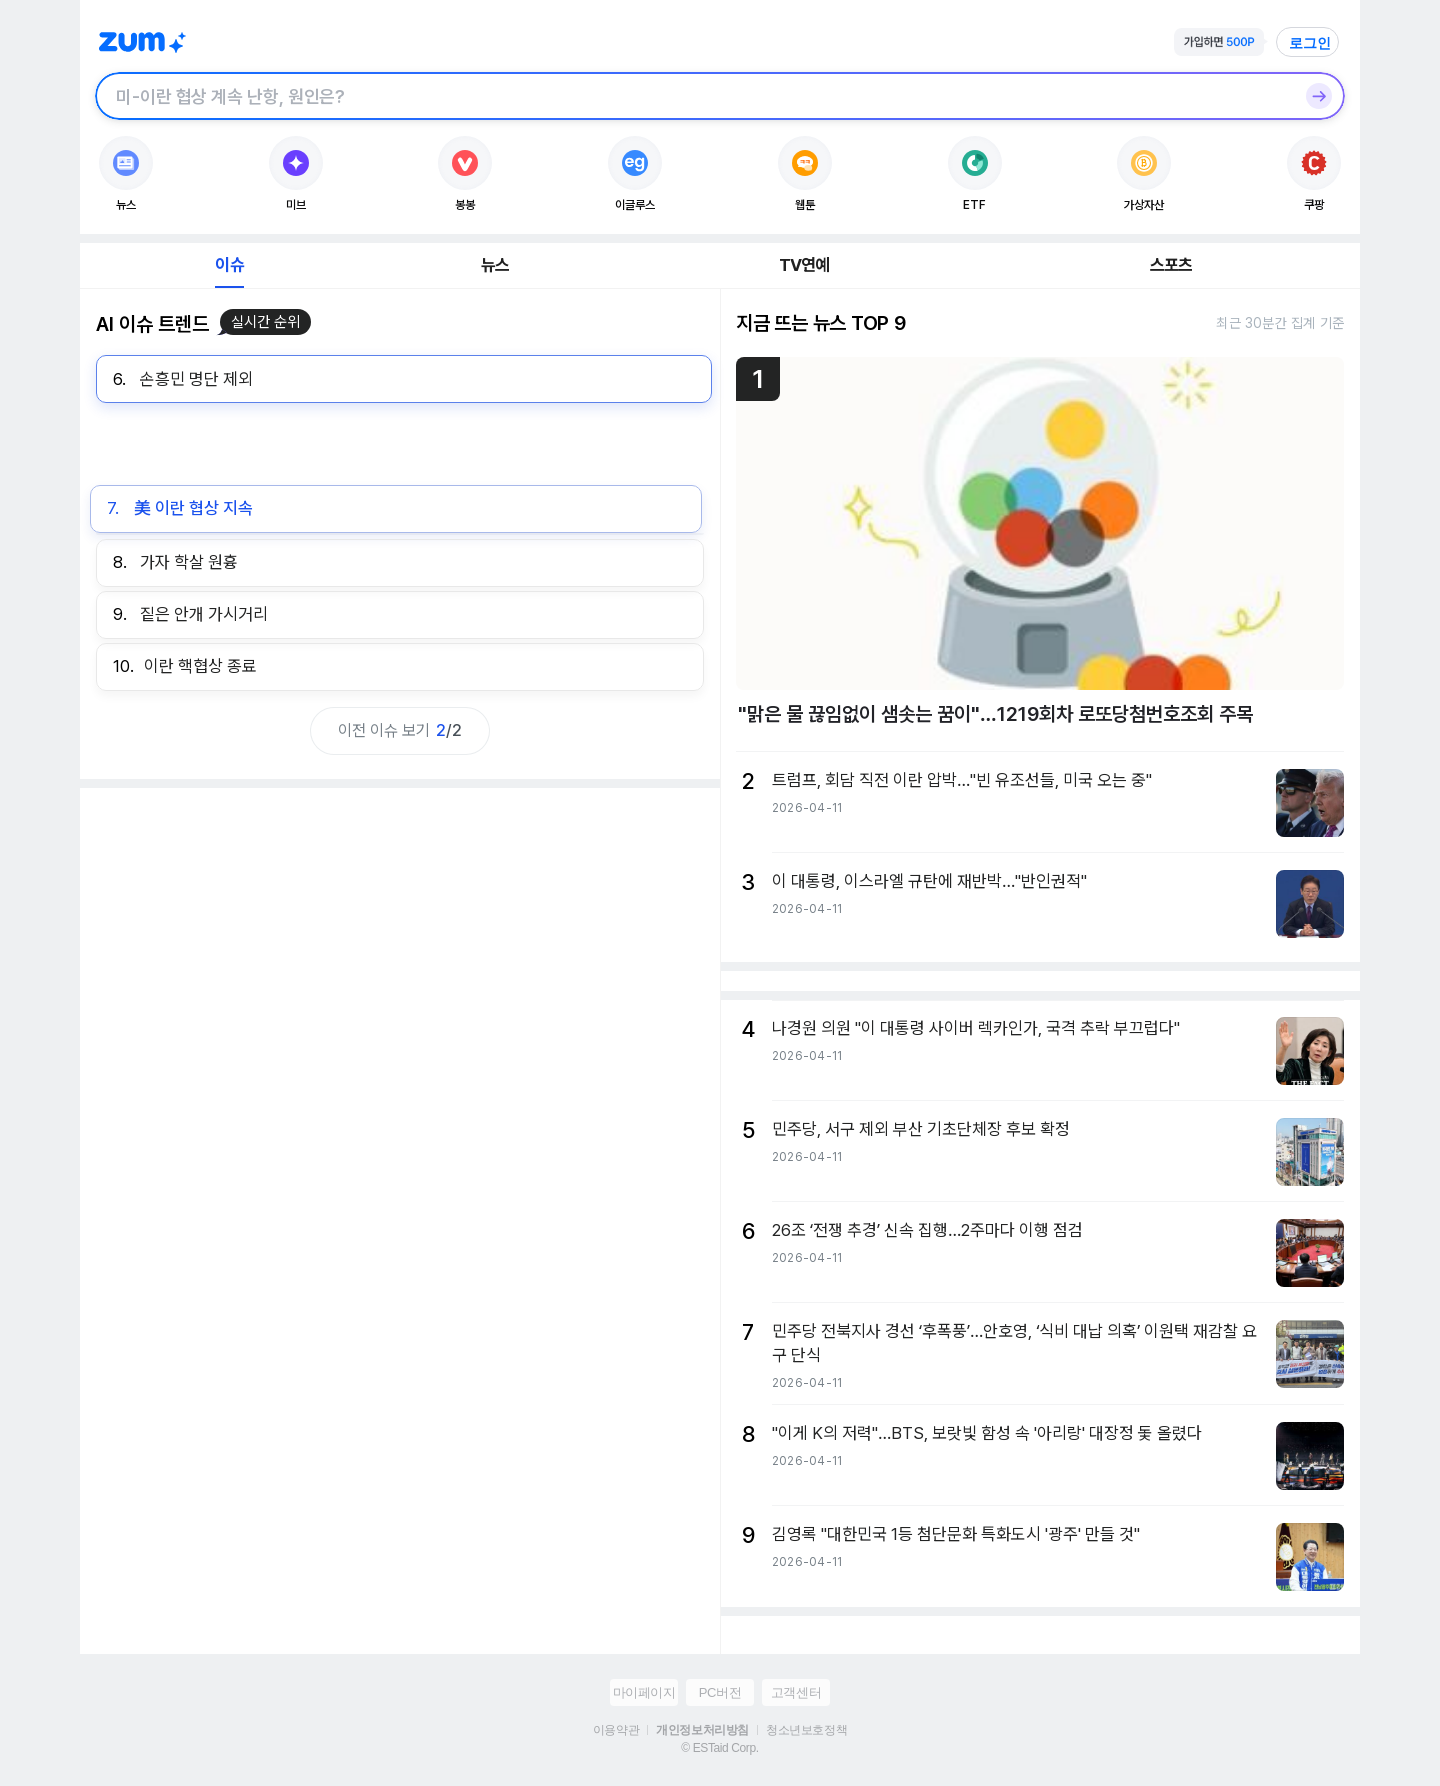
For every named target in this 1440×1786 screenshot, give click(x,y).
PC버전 (720, 1692)
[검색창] (694, 96)
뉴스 (495, 265)
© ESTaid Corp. (719, 1748)
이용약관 (616, 1730)
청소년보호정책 (806, 1730)
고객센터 (796, 1692)
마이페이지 (644, 1692)
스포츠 (1171, 265)
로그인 (1310, 43)
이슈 (229, 265)
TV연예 (804, 265)
